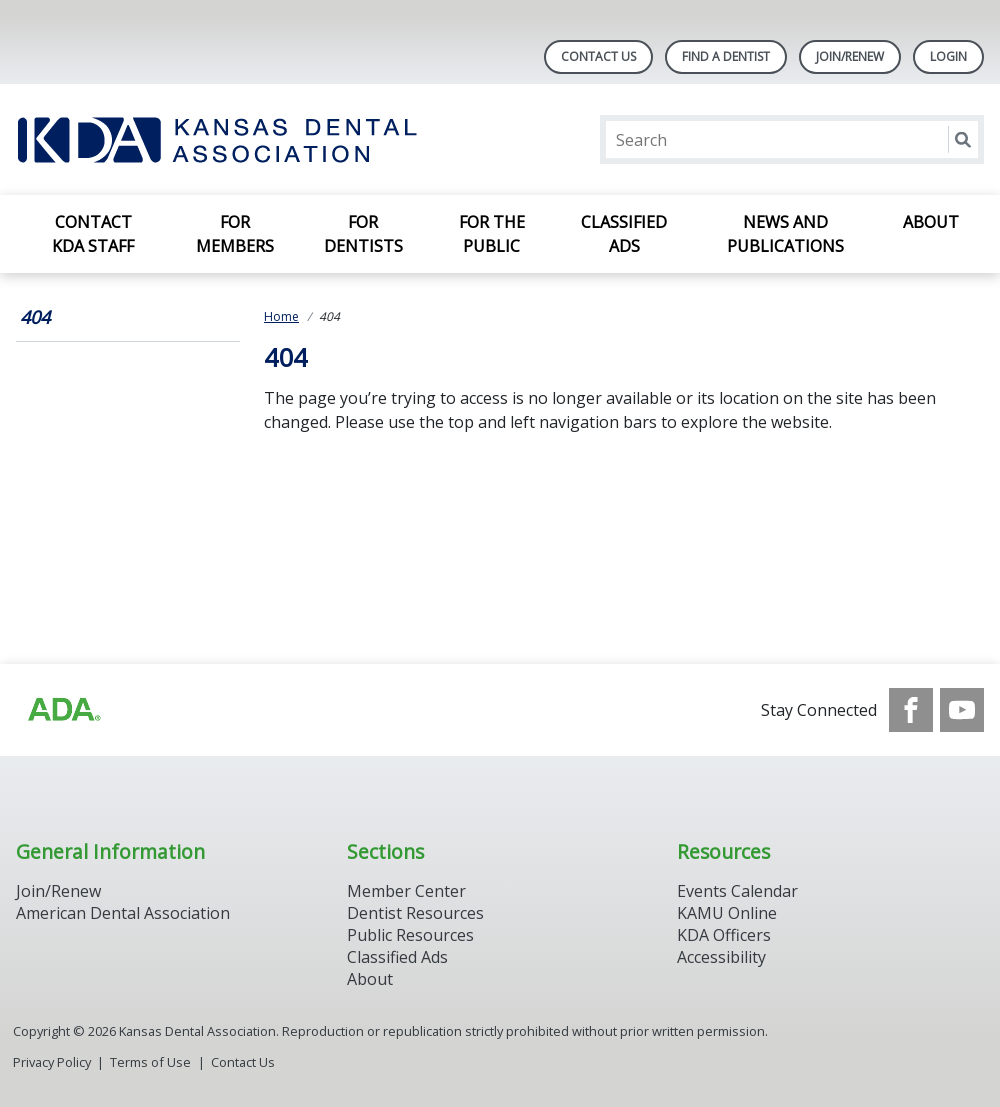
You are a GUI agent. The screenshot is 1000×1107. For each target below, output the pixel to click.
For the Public (492, 234)
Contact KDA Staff (93, 234)
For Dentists (363, 234)
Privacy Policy (52, 1062)
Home (281, 316)
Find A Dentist (726, 56)
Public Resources (410, 935)
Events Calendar (737, 891)
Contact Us (598, 56)
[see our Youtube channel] (962, 710)
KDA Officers (724, 935)
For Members (235, 234)
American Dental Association (123, 913)
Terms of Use (150, 1062)
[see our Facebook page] (911, 710)
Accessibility (721, 957)
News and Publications (785, 234)
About (931, 222)
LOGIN (948, 56)
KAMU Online (727, 913)
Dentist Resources (415, 913)
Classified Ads (624, 234)
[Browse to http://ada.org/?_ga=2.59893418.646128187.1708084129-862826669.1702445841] (63, 710)
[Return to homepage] (274, 139)
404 (35, 317)
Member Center (406, 891)
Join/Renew (850, 56)
